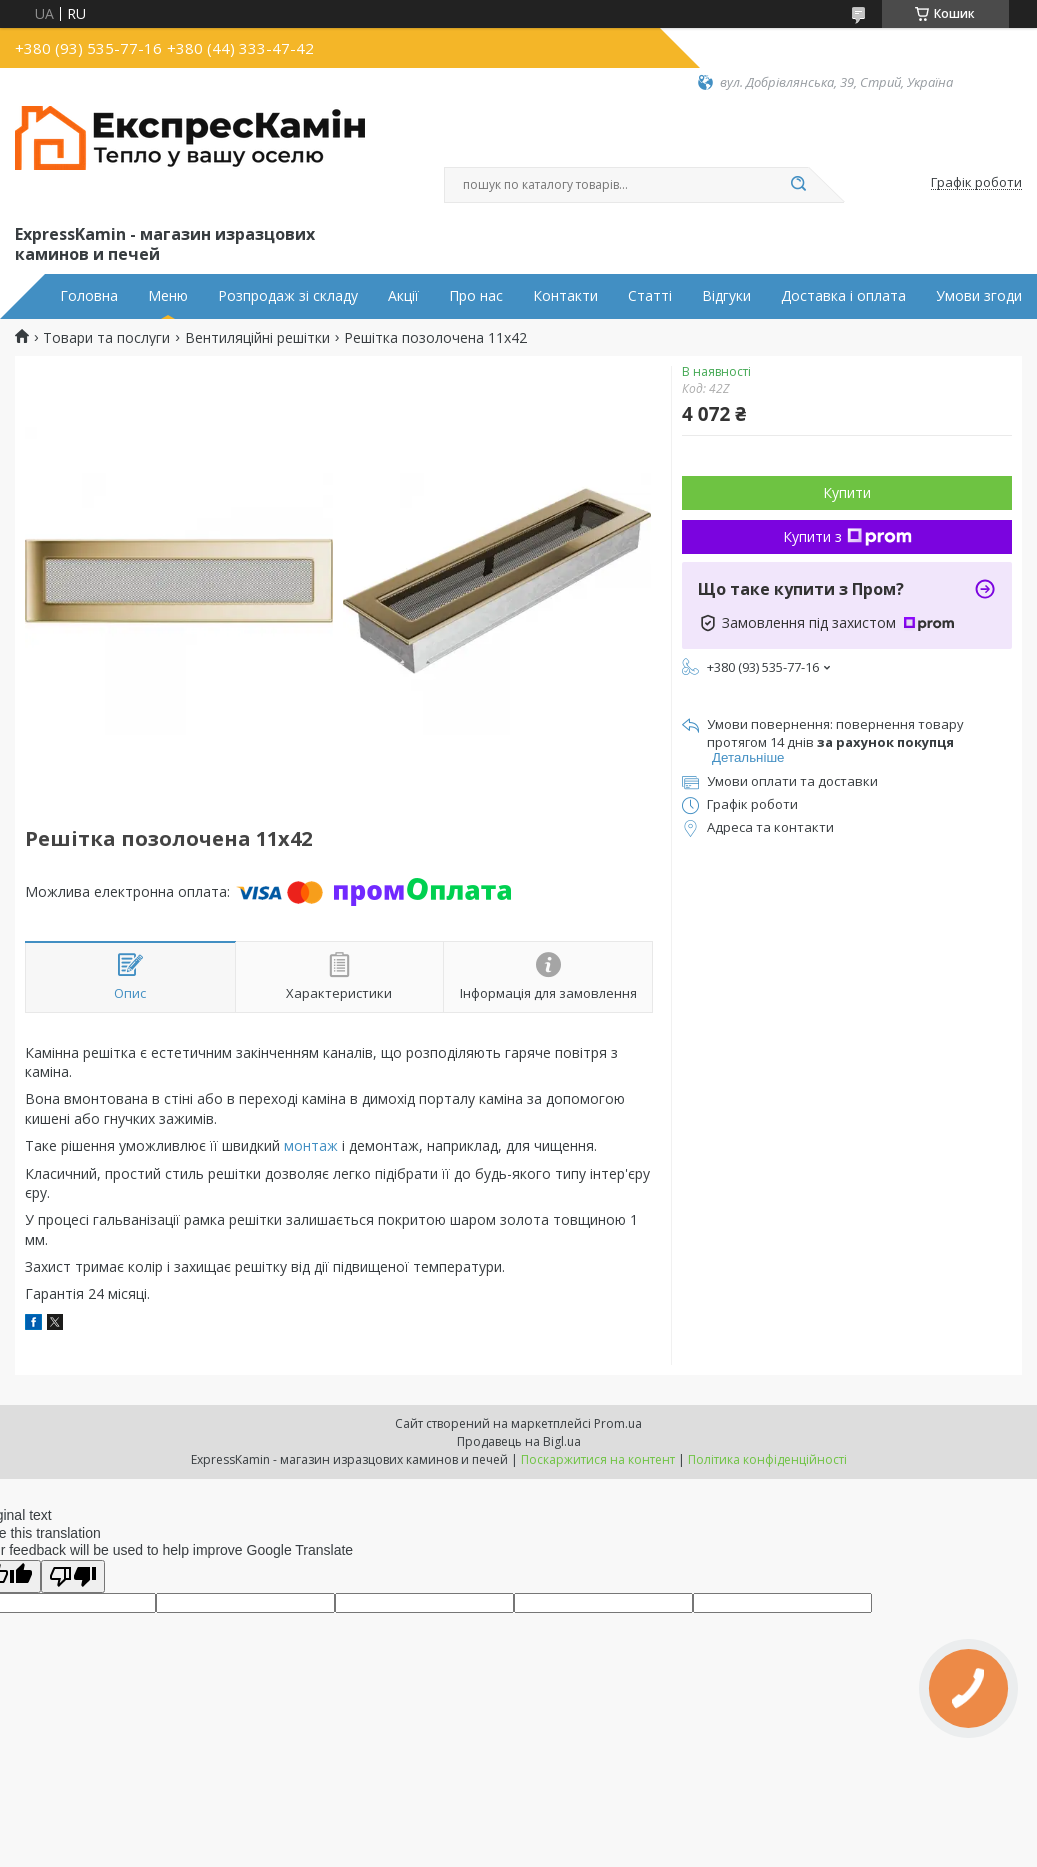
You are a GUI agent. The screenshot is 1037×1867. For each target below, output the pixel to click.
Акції (403, 296)
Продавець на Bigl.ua (519, 1441)
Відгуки (726, 296)
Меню (168, 296)
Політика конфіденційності (767, 1459)
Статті (650, 296)
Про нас (476, 296)
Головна (89, 296)
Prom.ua (618, 1423)
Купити (847, 492)
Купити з (847, 536)
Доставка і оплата (843, 296)
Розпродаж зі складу (288, 296)
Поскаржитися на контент (598, 1459)
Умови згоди (979, 296)
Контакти (565, 296)
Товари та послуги (106, 338)
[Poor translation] (73, 1576)
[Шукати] (799, 185)
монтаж (311, 1145)
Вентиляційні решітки (257, 338)
